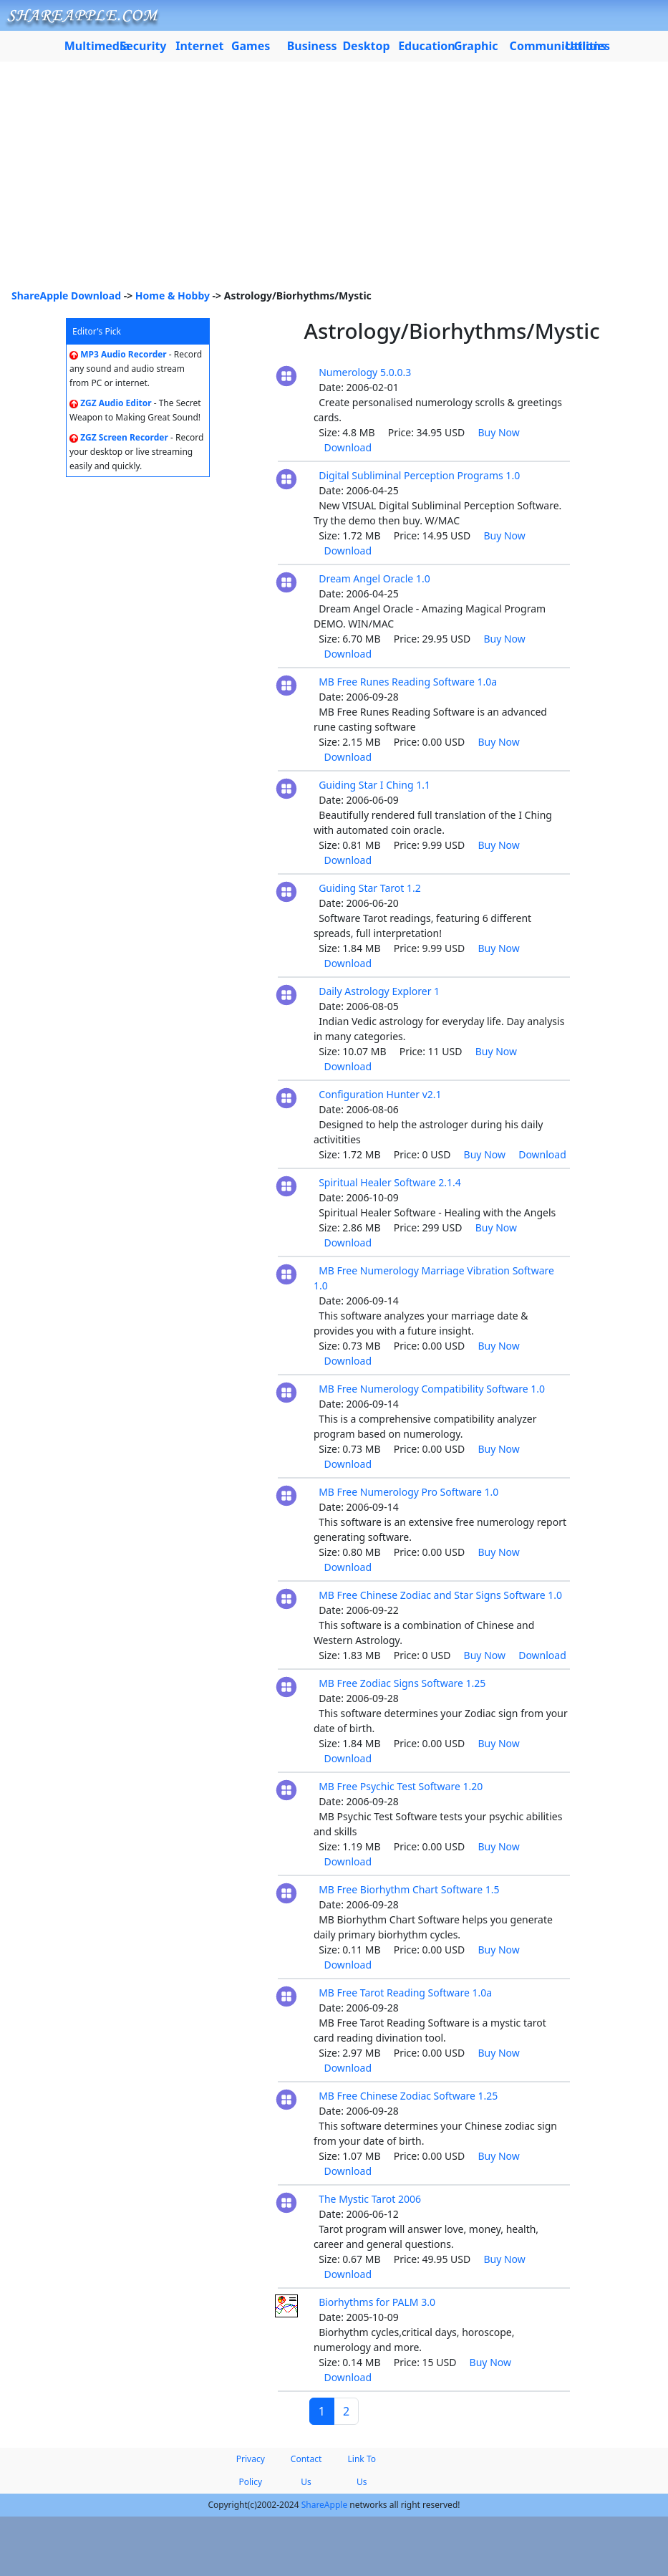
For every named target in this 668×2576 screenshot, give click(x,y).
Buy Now (498, 432)
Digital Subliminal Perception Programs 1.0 (419, 475)
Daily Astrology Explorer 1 (379, 991)
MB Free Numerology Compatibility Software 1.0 (432, 1388)
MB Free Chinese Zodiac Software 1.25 (408, 2095)
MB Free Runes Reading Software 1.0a (408, 681)
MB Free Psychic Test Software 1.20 (401, 1786)
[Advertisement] (334, 180)
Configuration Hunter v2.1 (380, 1094)
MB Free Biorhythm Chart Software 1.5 (409, 1889)
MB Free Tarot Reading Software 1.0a (405, 1992)
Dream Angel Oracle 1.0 (374, 578)
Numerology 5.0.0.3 (365, 372)
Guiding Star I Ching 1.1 (374, 785)
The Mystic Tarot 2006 (370, 2199)
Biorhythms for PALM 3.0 (377, 2302)
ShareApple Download (66, 295)
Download (348, 447)
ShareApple (324, 2505)
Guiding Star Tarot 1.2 (370, 888)
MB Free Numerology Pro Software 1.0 (408, 1492)
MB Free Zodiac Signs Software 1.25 (402, 1683)
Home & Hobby (172, 295)
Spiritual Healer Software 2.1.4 (390, 1182)
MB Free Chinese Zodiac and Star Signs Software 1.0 (440, 1595)
